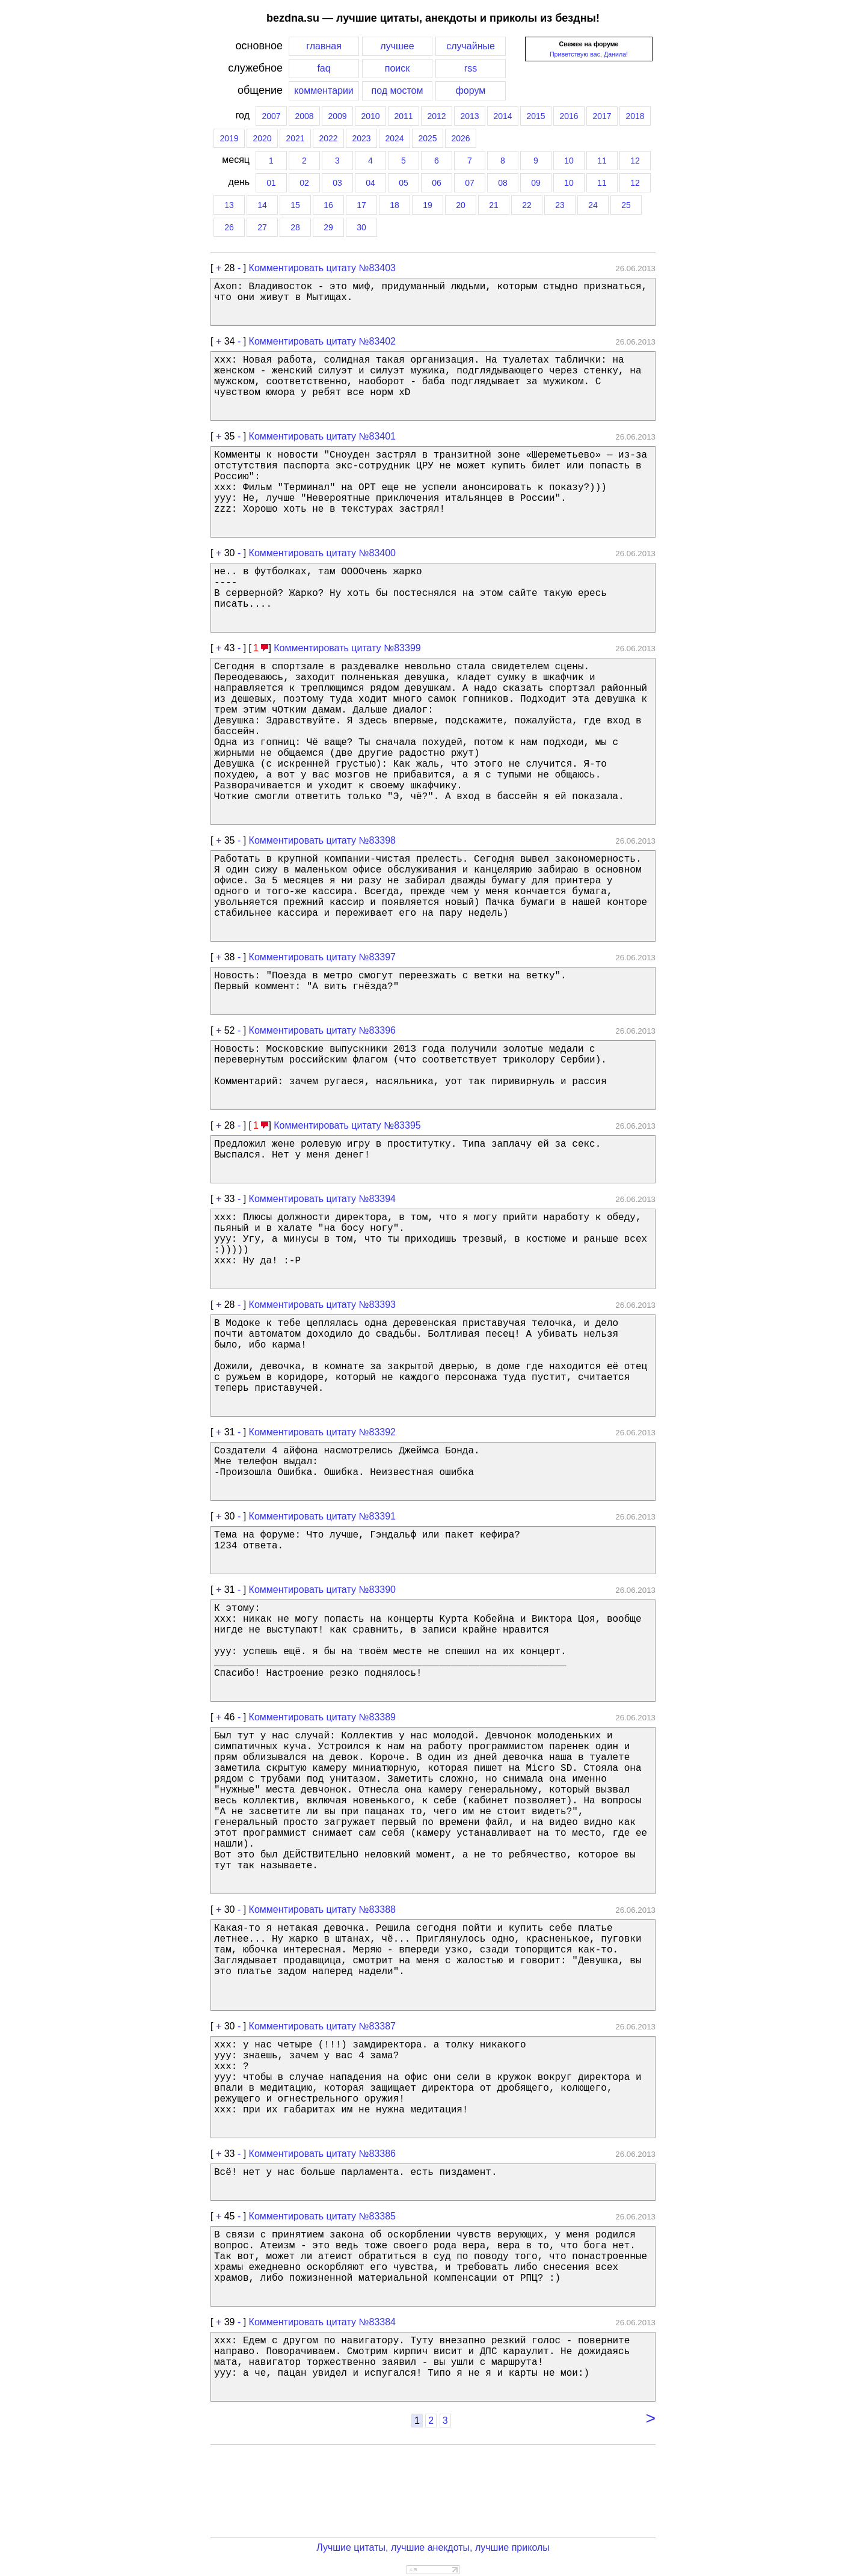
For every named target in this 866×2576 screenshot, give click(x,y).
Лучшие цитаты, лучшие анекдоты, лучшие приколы (433, 2547)
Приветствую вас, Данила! (589, 54)
